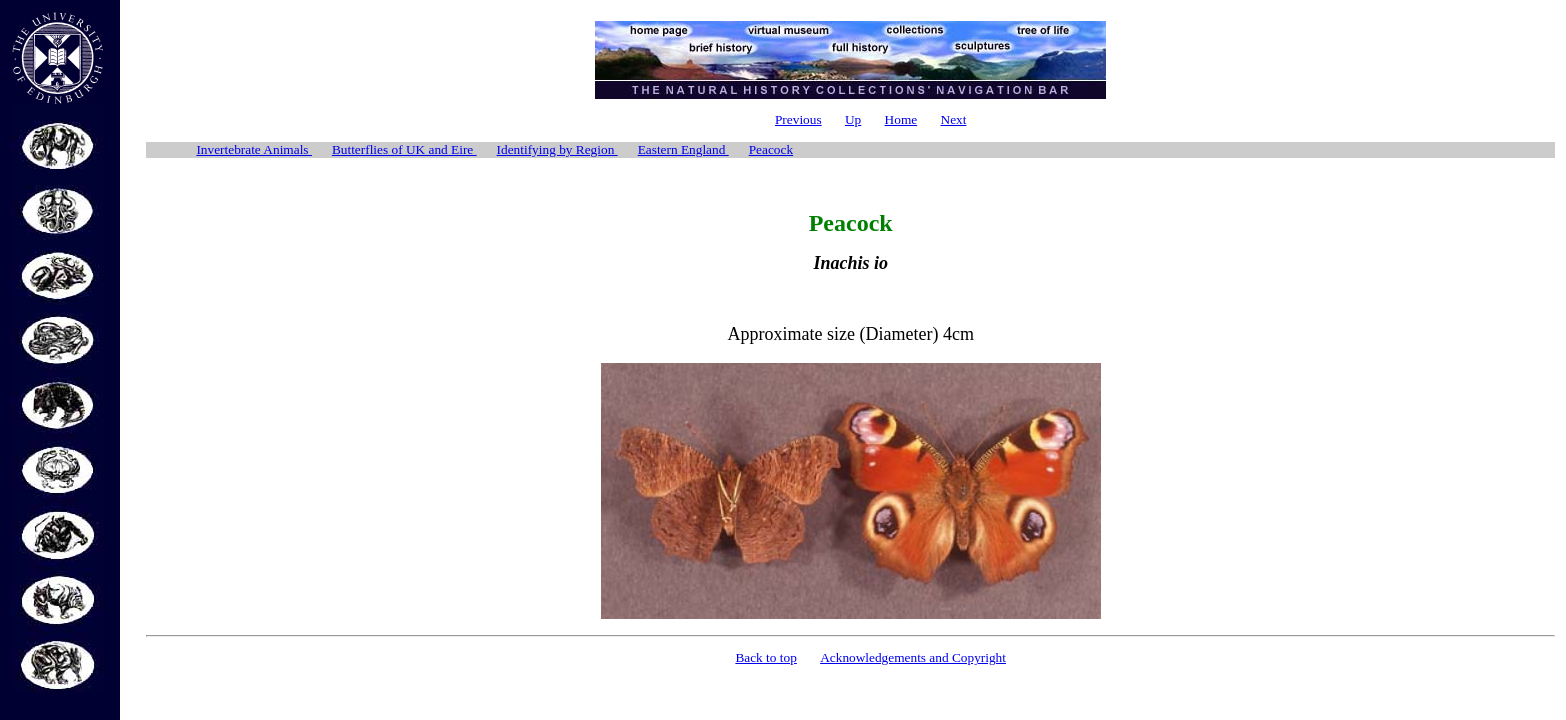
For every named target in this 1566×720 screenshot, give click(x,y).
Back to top (765, 657)
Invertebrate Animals (253, 149)
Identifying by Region (557, 149)
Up (853, 119)
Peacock (771, 149)
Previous (798, 119)
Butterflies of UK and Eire (404, 149)
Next (954, 119)
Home (901, 119)
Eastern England (683, 149)
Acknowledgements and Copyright (913, 657)
